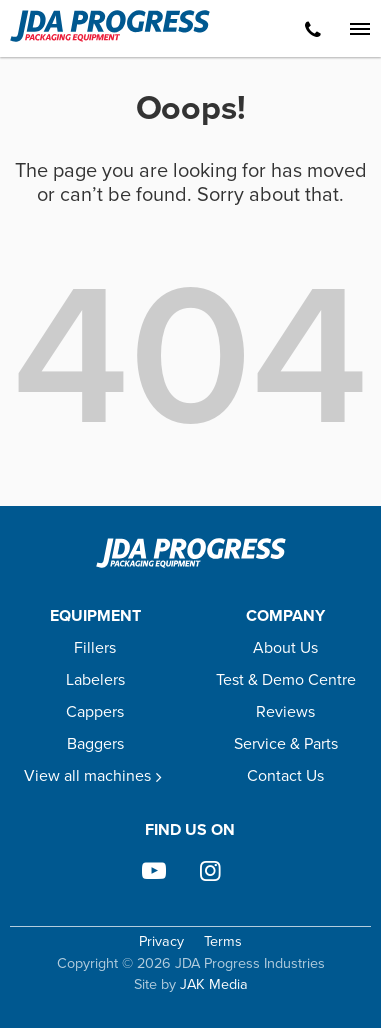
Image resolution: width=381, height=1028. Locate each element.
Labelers (95, 679)
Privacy (161, 941)
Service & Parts (286, 743)
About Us (285, 647)
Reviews (285, 711)
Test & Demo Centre (286, 679)
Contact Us (285, 775)
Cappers (95, 711)
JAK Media (214, 984)
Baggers (95, 743)
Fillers (95, 647)
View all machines (95, 775)
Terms (223, 941)
